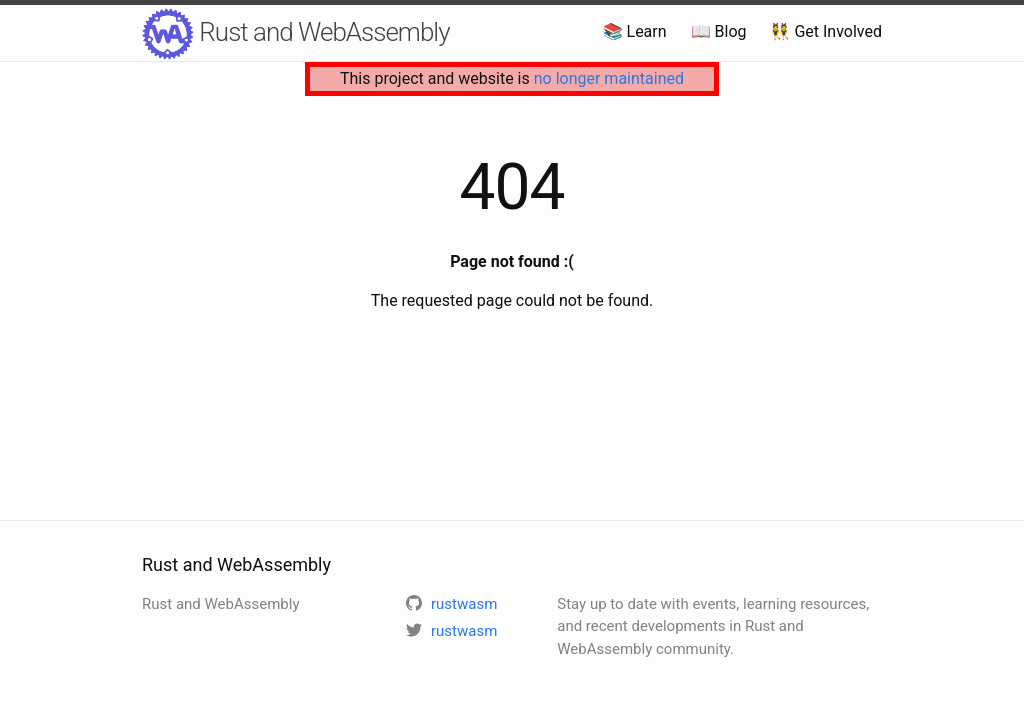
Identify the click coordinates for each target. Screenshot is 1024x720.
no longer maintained (609, 78)
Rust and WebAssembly (296, 34)
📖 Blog (719, 31)
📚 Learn (635, 31)
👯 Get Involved (826, 31)
